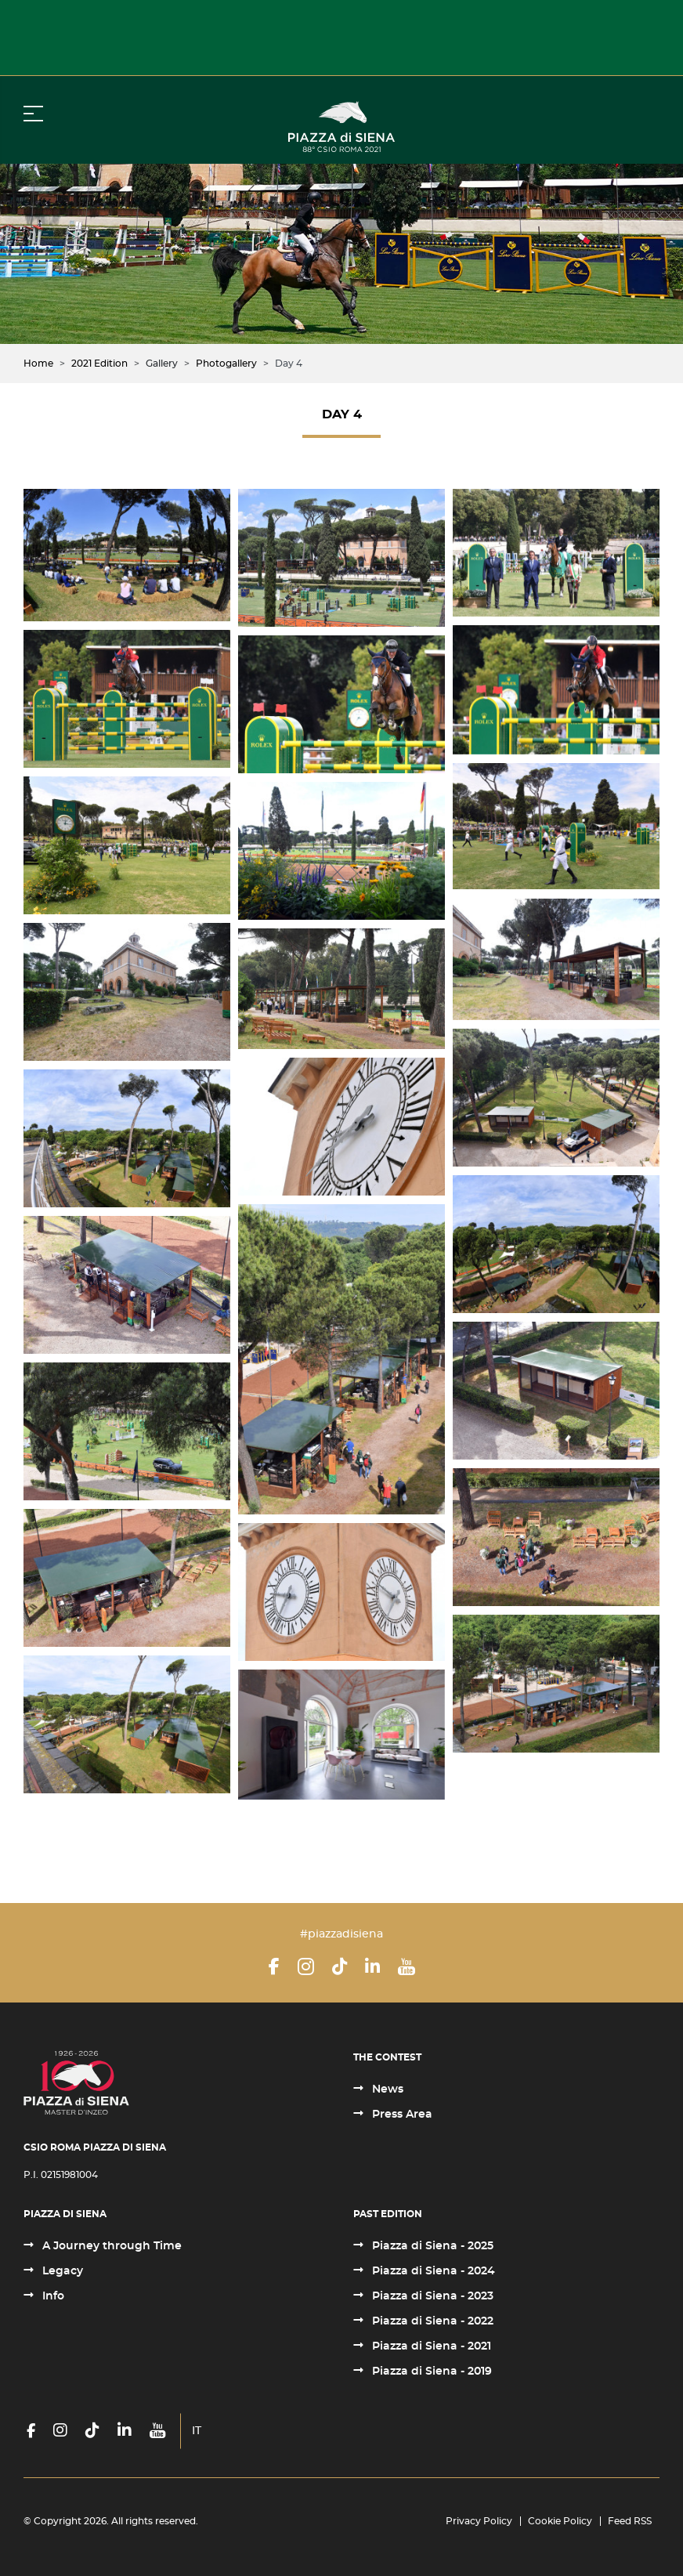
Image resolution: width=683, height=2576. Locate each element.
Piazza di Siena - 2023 (431, 2296)
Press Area (400, 2114)
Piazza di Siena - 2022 (431, 2321)
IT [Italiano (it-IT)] (196, 2431)
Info (51, 2296)
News (386, 2089)
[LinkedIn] (372, 1966)
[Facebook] (274, 1966)
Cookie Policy (560, 2521)
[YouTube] (406, 1966)
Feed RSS (630, 2521)
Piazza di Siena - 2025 (431, 2246)
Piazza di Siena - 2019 (430, 2371)
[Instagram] (306, 1966)
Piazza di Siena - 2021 (430, 2346)
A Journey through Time (110, 2246)
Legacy (61, 2271)
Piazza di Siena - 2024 (432, 2271)
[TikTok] (339, 1966)
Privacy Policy (479, 2521)
